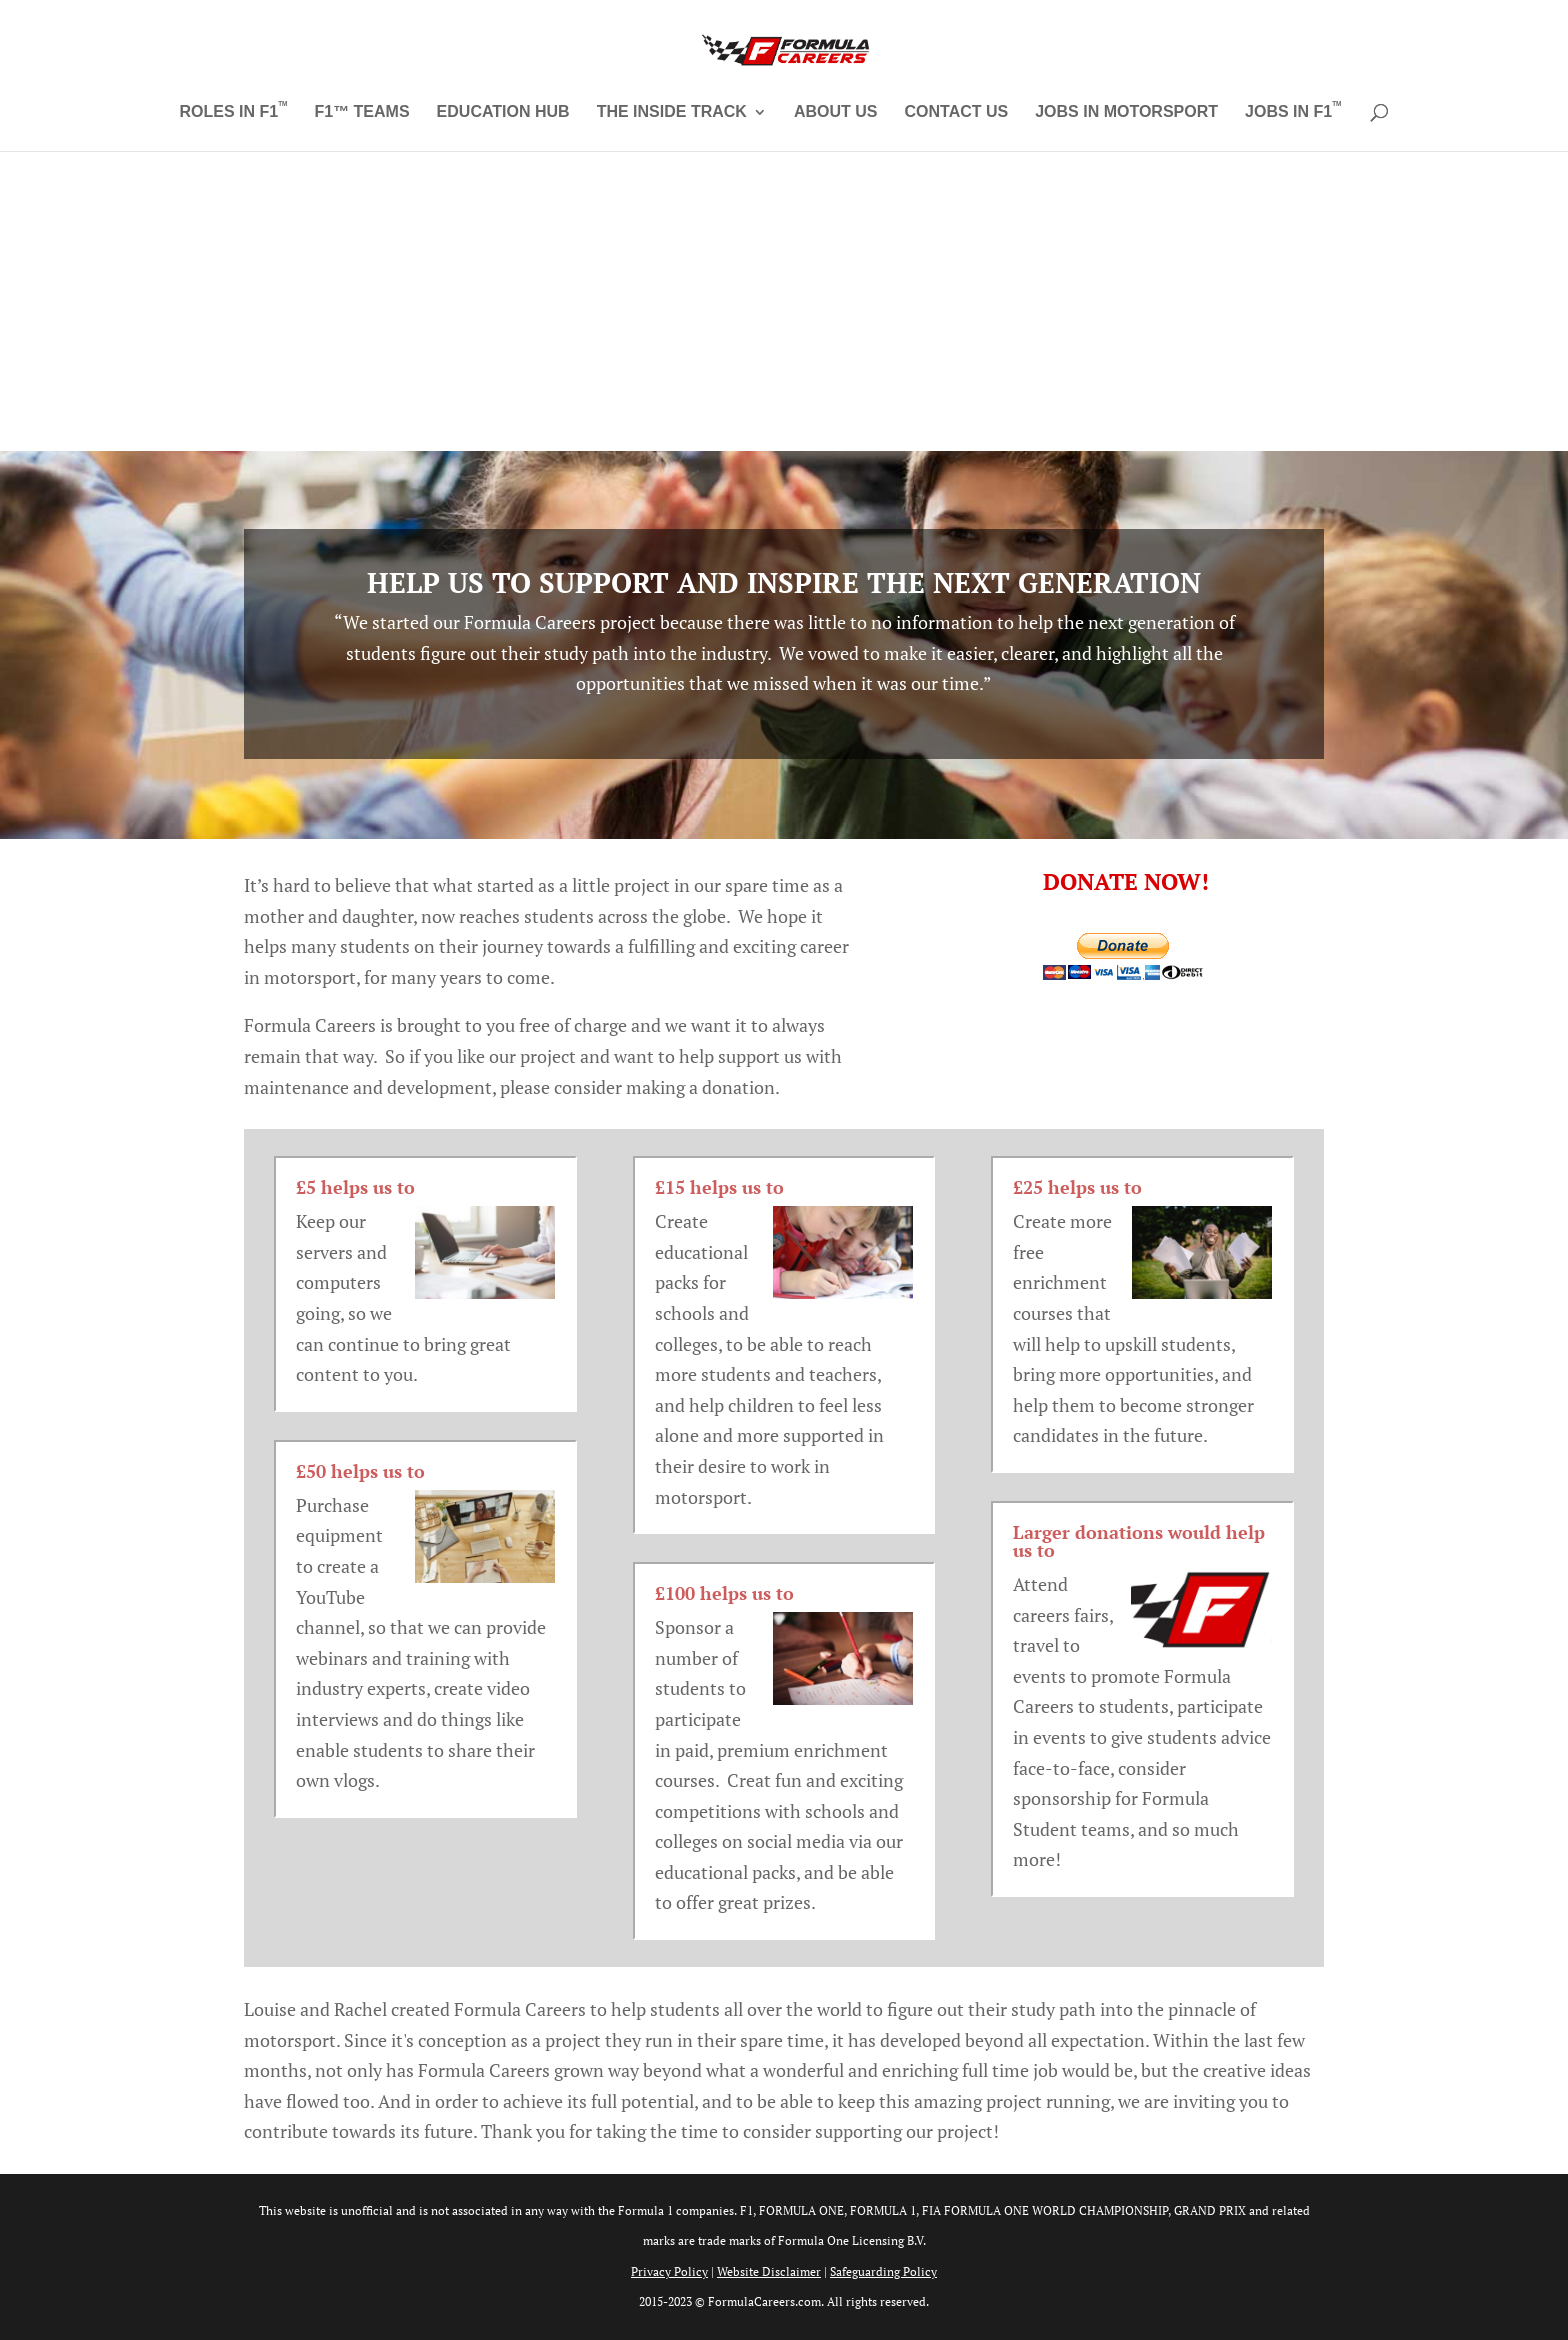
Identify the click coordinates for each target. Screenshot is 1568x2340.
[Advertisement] (784, 301)
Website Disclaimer (769, 2271)
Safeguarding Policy (883, 2271)
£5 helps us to (355, 1187)
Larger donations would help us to (1139, 1541)
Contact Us (956, 112)
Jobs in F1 (1293, 112)
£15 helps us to (719, 1187)
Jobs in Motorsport (1126, 112)
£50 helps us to (360, 1471)
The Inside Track (672, 112)
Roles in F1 (234, 112)
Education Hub (503, 112)
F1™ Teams (361, 112)
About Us (836, 112)
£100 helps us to (724, 1593)
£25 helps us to (1077, 1187)
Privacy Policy (669, 2271)
